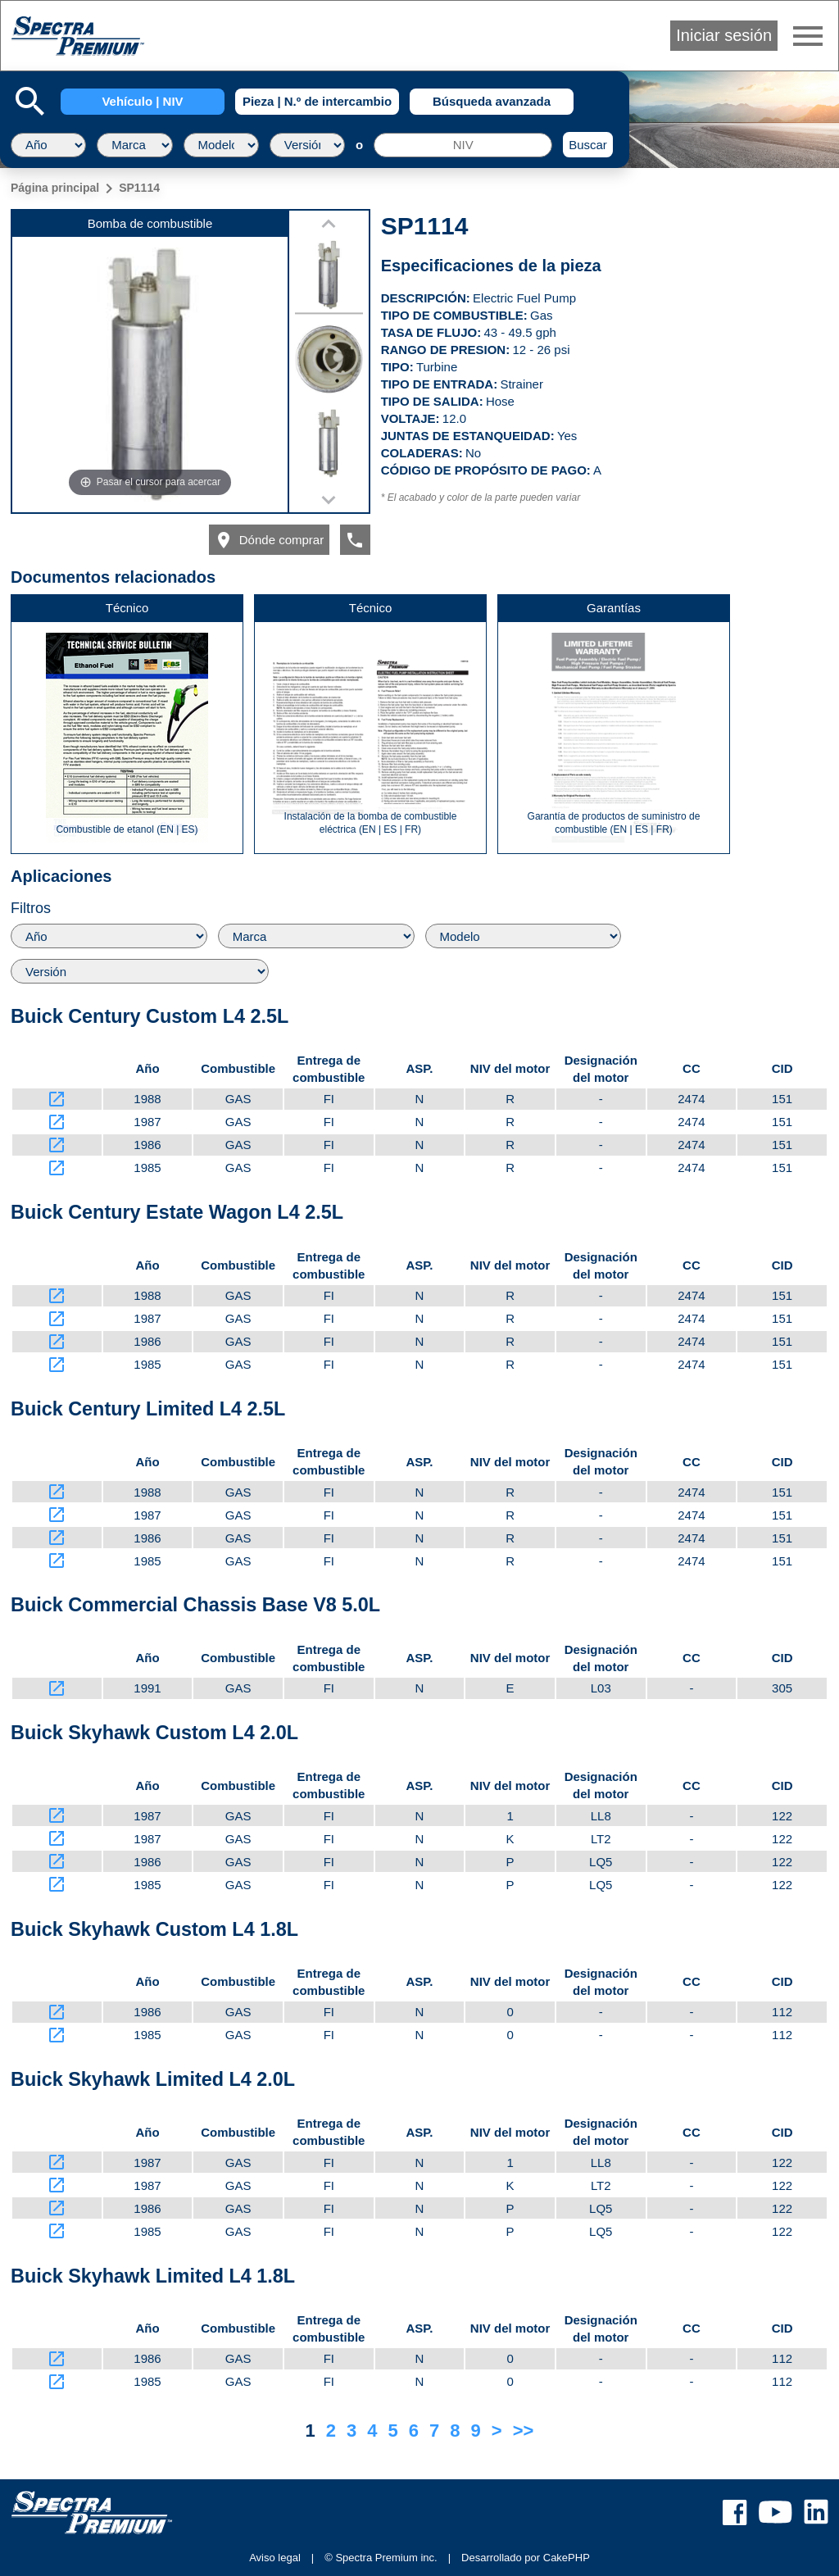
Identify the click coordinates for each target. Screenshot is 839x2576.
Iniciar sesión (724, 35)
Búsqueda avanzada (492, 101)
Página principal (55, 187)
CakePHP (566, 2557)
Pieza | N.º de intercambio (317, 101)
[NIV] (463, 145)
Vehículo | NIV (142, 101)
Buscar (588, 145)
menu (808, 36)
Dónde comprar (269, 540)
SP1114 (139, 187)
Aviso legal (275, 2557)
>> (523, 2430)
